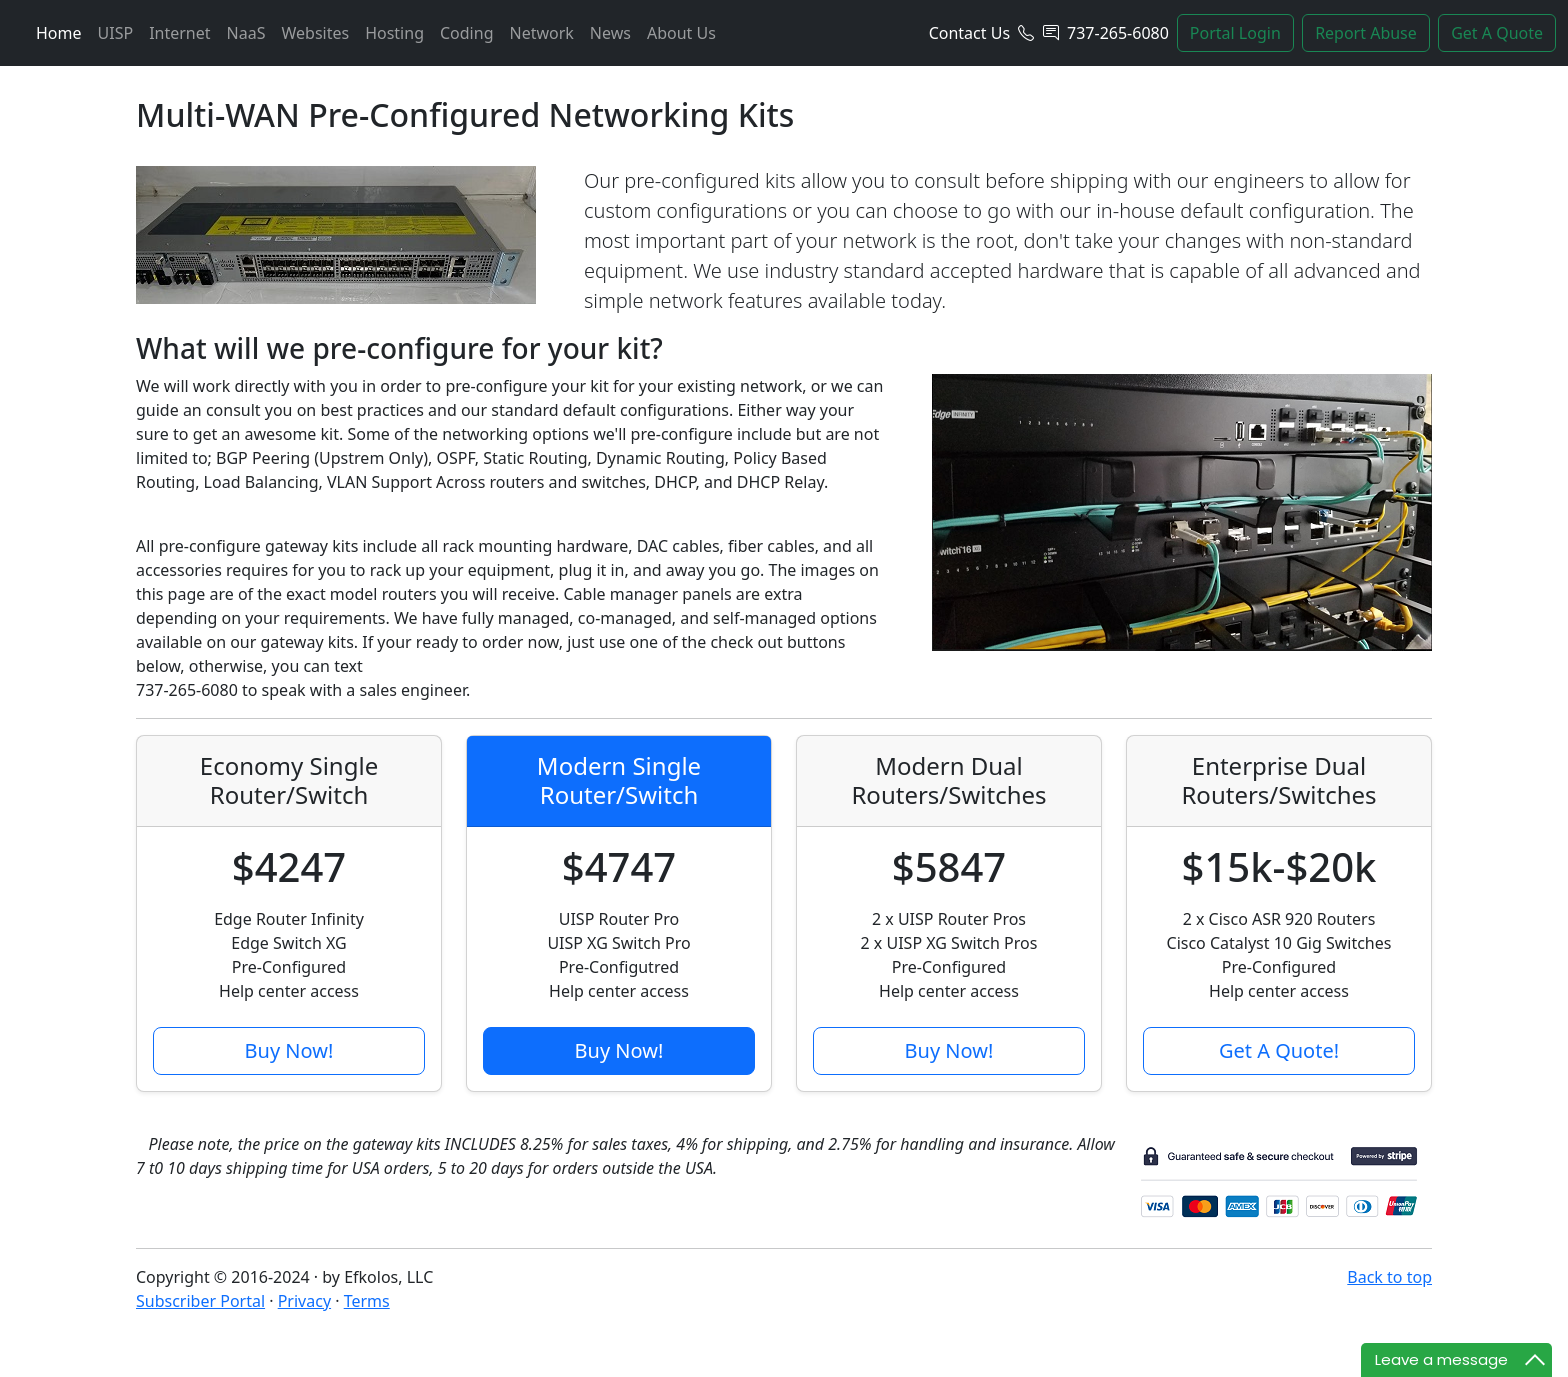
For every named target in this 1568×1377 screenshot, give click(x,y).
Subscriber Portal (200, 1301)
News (610, 33)
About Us (681, 33)
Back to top (1389, 1277)
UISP (116, 33)
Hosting (394, 33)
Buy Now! (289, 1050)
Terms (367, 1301)
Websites (315, 33)
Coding (467, 33)
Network (541, 33)
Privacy (304, 1301)
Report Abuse (1366, 33)
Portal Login (1235, 33)
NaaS (246, 33)
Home (59, 33)
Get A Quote (1497, 33)
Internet (179, 33)
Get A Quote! (1279, 1050)
